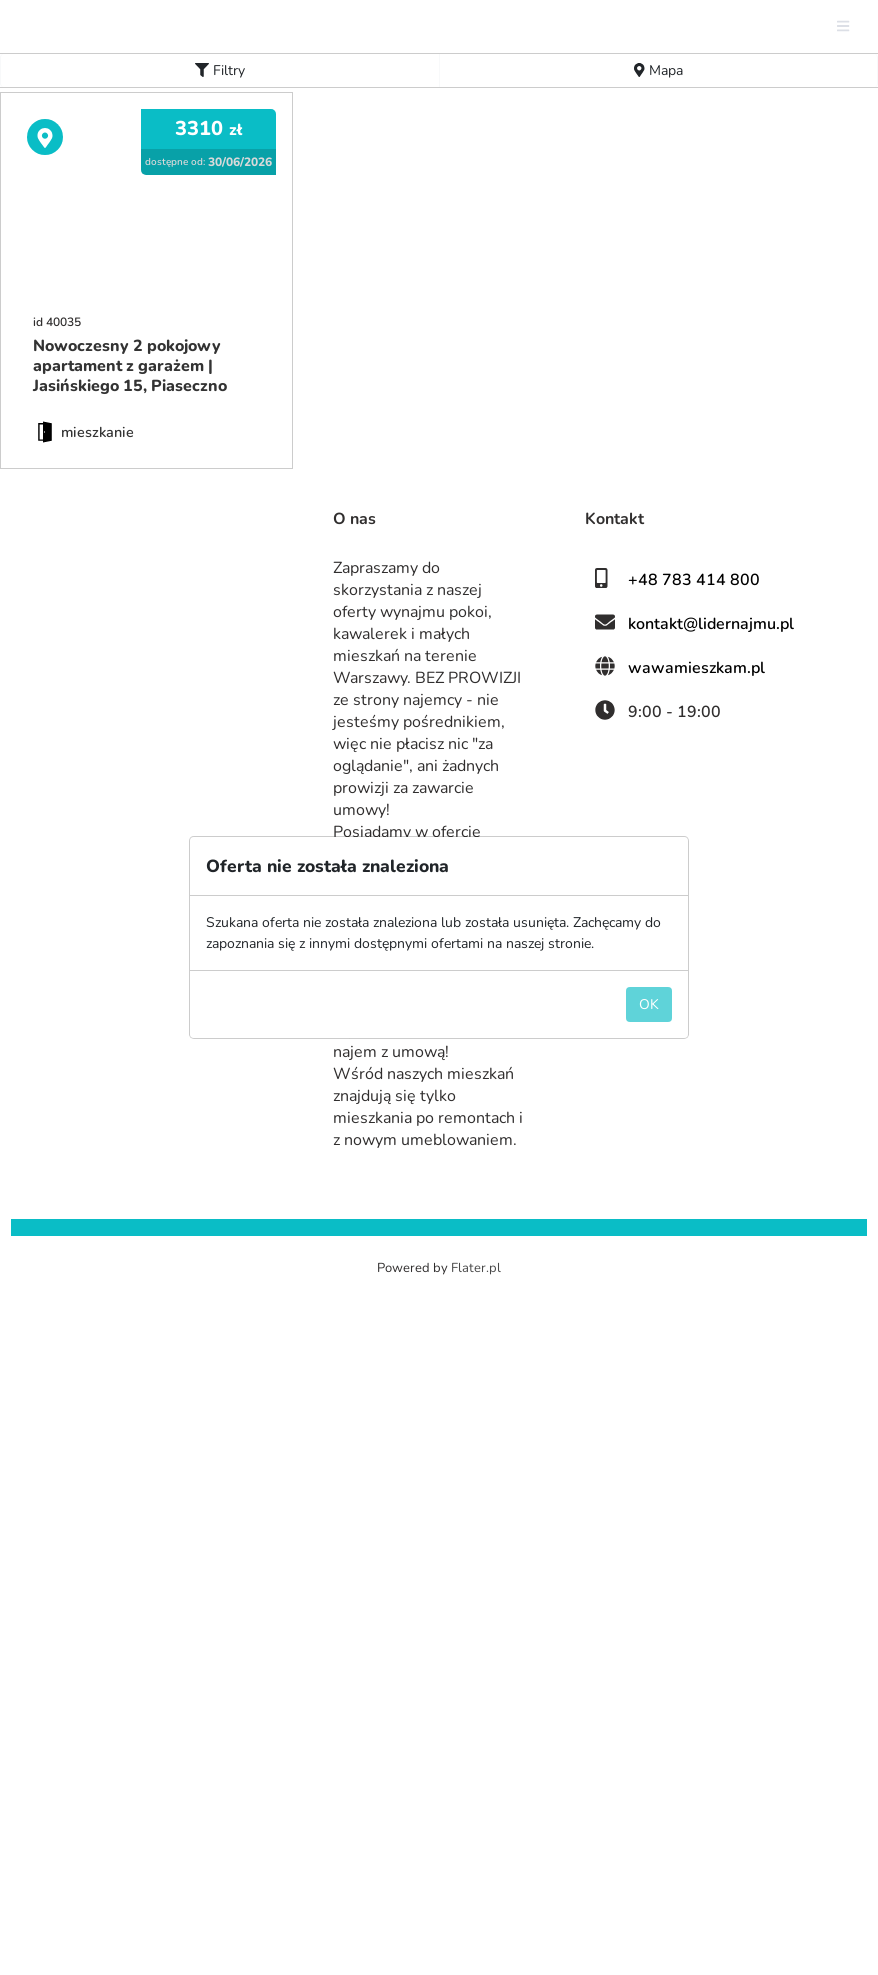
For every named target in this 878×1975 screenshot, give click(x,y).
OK (649, 1054)
